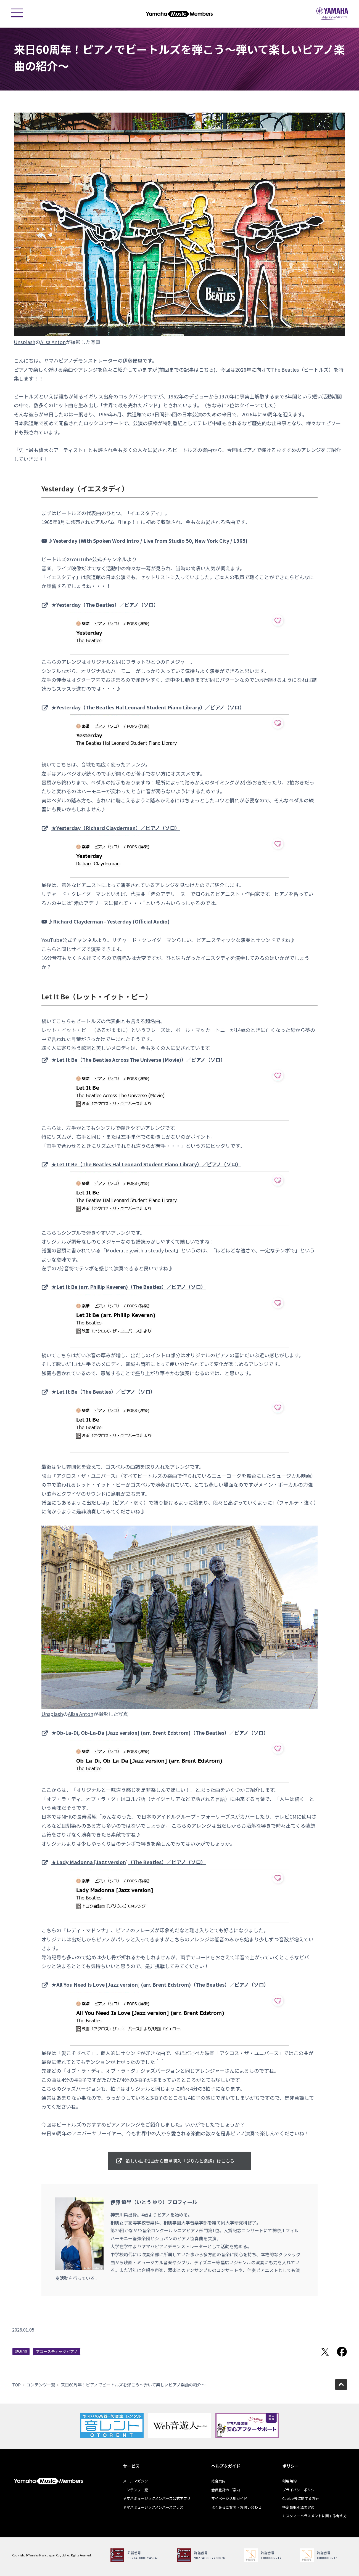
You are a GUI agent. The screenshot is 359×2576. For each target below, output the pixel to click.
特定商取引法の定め (298, 2507)
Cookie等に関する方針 (300, 2498)
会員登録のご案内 (225, 2489)
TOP (16, 2385)
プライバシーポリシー (300, 2489)
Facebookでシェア (342, 2352)
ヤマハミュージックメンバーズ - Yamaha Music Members (179, 14)
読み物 (21, 2351)
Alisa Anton (53, 341)
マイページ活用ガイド (229, 2498)
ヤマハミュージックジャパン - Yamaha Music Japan (332, 14)
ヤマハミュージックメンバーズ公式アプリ (157, 2498)
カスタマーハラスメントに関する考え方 (314, 2515)
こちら (206, 369)
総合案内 (218, 2481)
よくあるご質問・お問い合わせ (236, 2507)
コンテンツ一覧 (40, 2385)
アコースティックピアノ (57, 2351)
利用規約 (289, 2481)
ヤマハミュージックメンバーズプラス (153, 2507)
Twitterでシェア (325, 2352)
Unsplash (24, 341)
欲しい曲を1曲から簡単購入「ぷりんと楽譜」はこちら (180, 2160)
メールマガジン (135, 2481)
